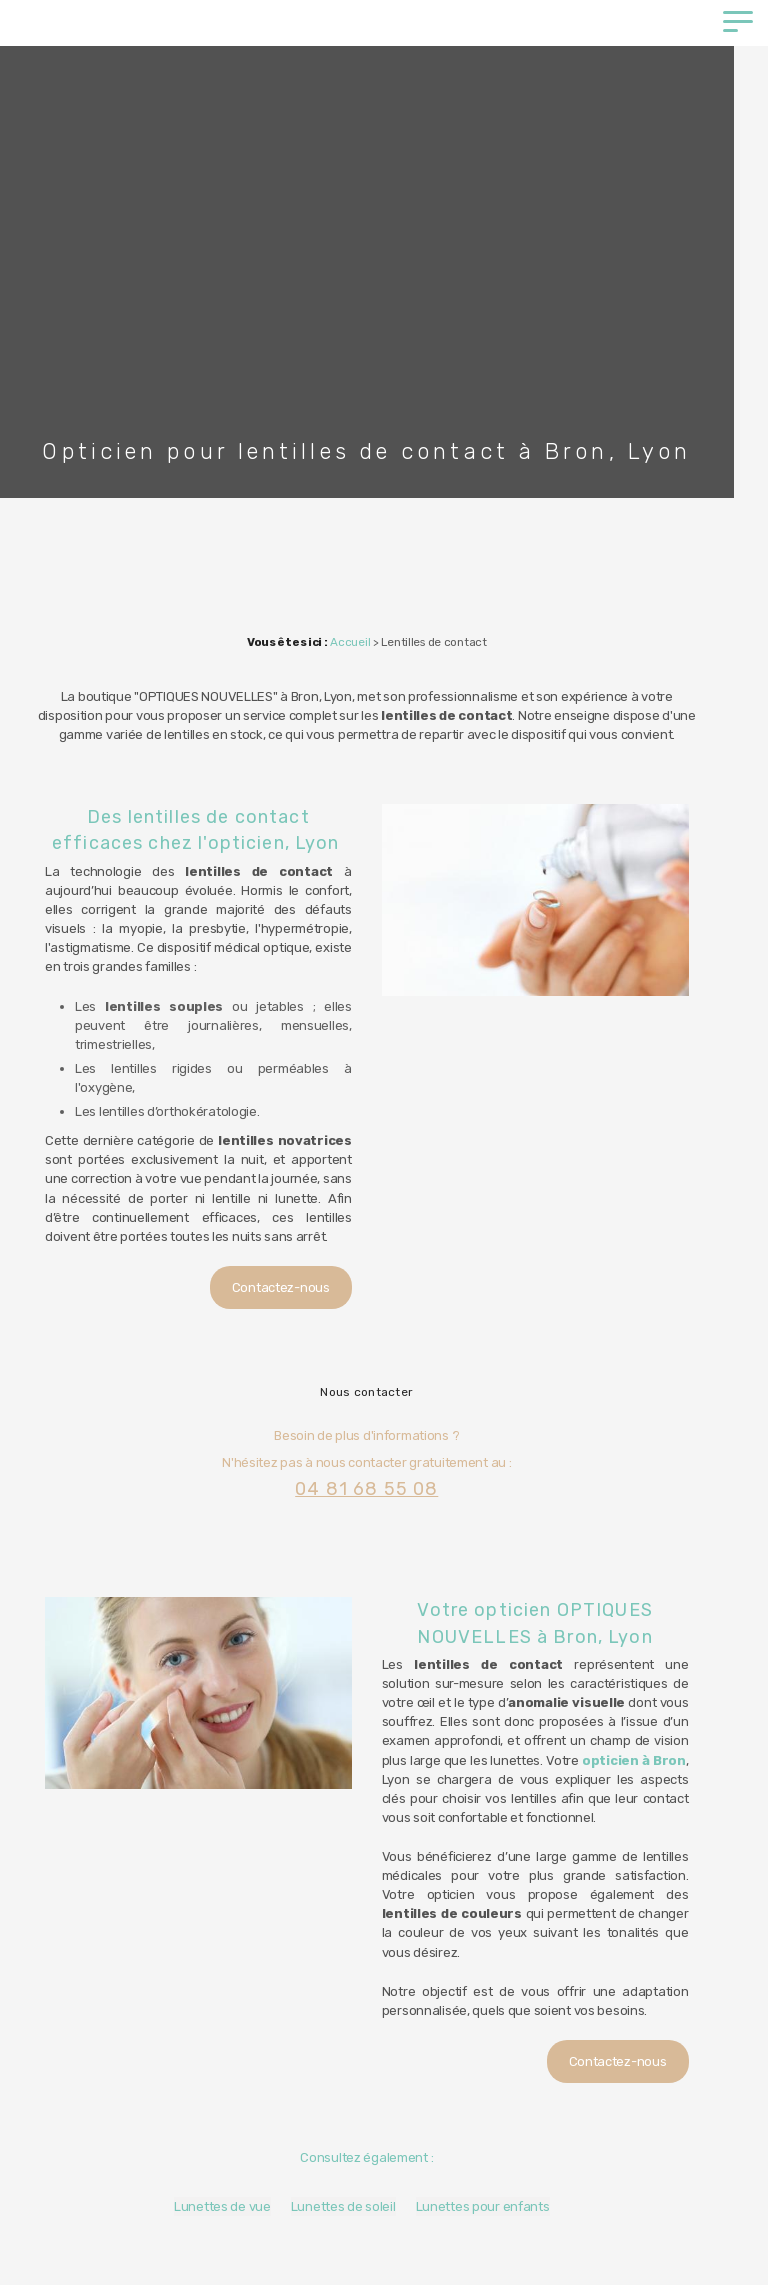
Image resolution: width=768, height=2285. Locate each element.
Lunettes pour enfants (500, 2149)
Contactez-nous (298, 1249)
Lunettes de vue (239, 2149)
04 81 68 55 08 (383, 1450)
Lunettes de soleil (360, 2149)
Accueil (368, 642)
